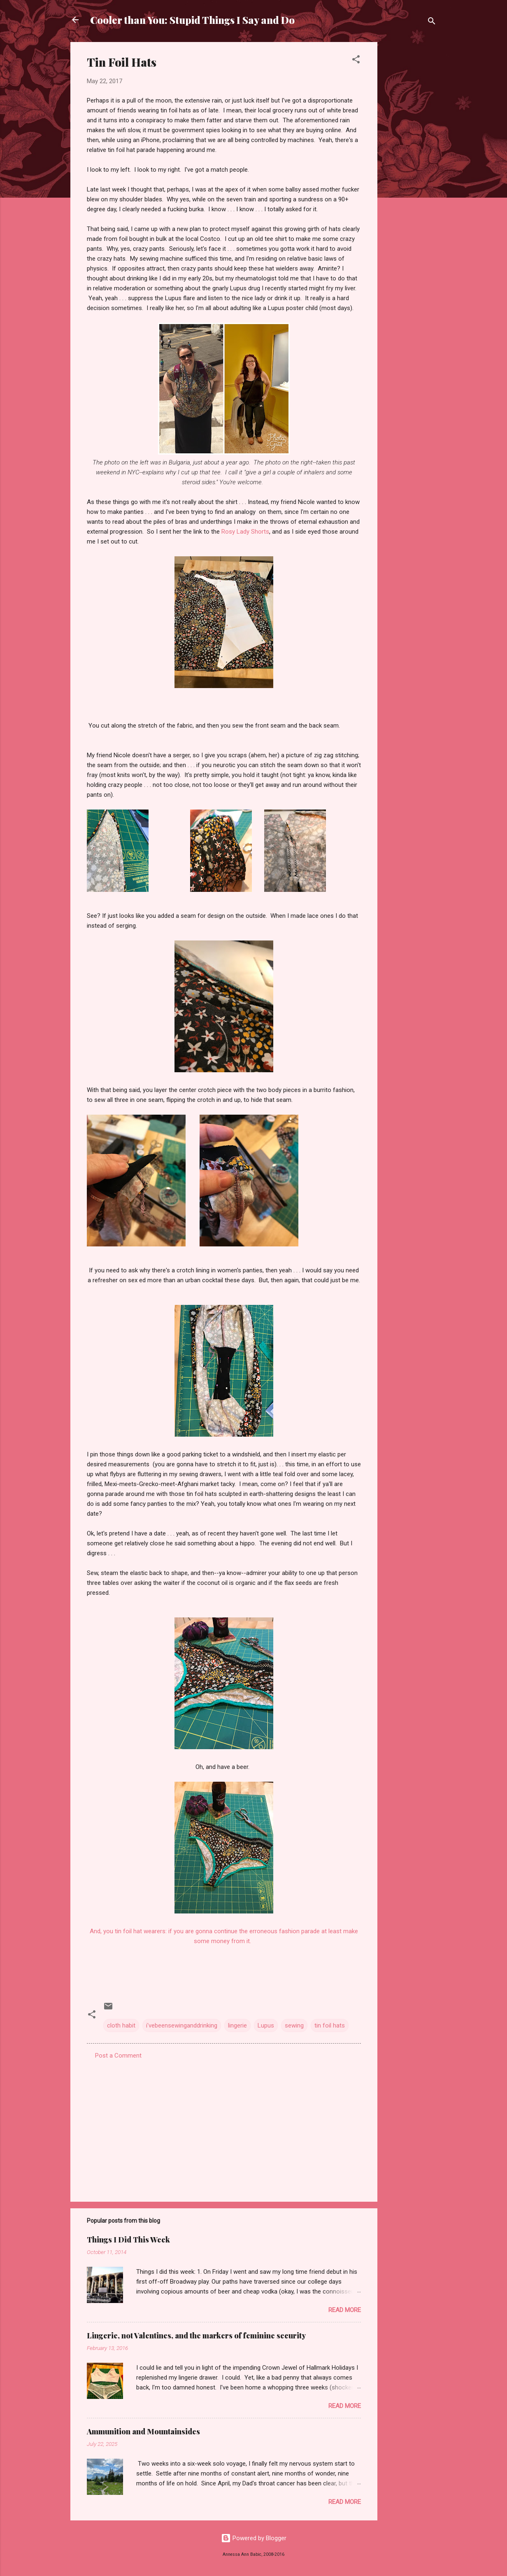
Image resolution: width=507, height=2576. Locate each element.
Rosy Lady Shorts (245, 531)
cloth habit (121, 2025)
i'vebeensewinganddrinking (181, 2025)
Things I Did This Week (128, 2240)
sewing (294, 2025)
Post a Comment (118, 2055)
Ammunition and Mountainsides (143, 2431)
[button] (356, 60)
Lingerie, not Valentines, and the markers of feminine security (196, 2335)
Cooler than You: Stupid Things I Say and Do (192, 19)
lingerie (237, 2025)
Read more (344, 2310)
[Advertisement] (410, 165)
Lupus (266, 2025)
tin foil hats (329, 2025)
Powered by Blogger (253, 2538)
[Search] (432, 22)
